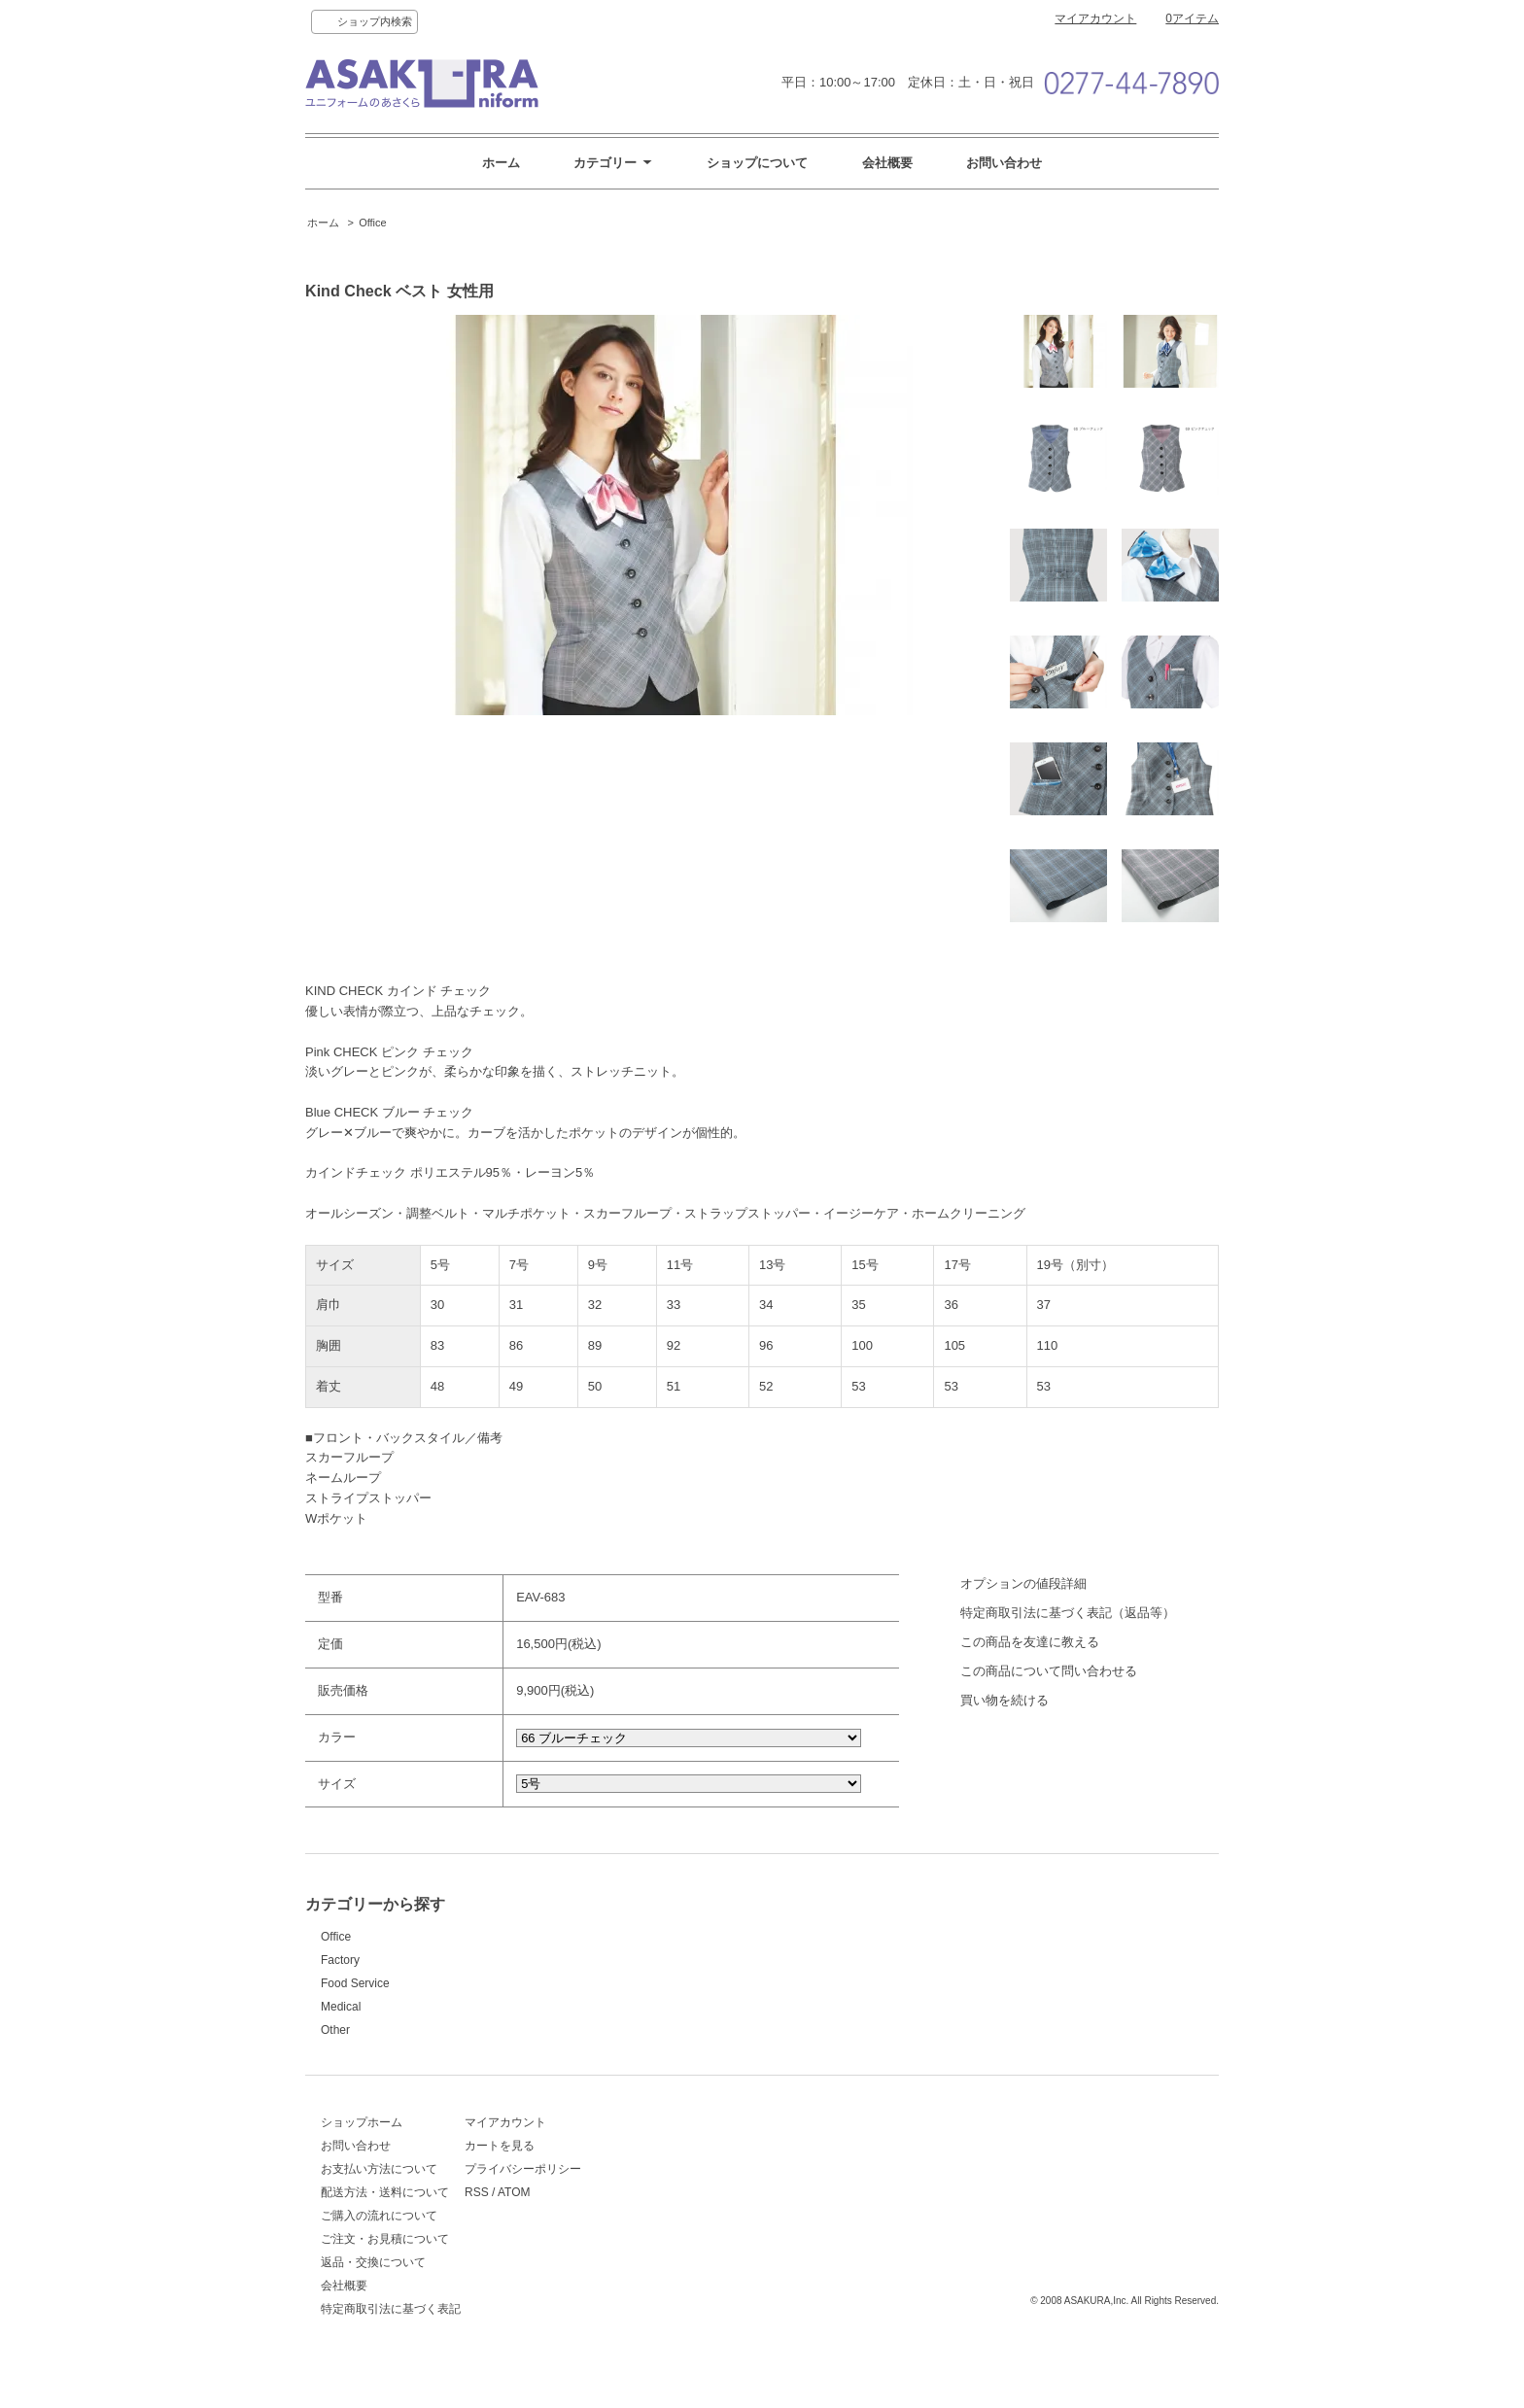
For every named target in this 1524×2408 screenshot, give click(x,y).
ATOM (593, 2202)
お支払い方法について (379, 2178)
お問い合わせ (1004, 162)
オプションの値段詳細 (1023, 1583)
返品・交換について (373, 2272)
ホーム (501, 162)
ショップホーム (361, 2132)
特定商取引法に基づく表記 (391, 2318)
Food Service (355, 1983)
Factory (340, 1960)
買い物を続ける (1004, 1700)
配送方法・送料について (385, 2202)
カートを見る (579, 2155)
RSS (556, 2202)
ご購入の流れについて (379, 2225)
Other (335, 2030)
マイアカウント (1095, 18)
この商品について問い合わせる (1048, 1671)
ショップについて (757, 162)
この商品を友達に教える (1029, 1641)
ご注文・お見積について (385, 2248)
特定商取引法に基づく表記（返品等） (1067, 1612)
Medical (341, 2006)
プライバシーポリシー (602, 2178)
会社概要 (887, 162)
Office (373, 222)
